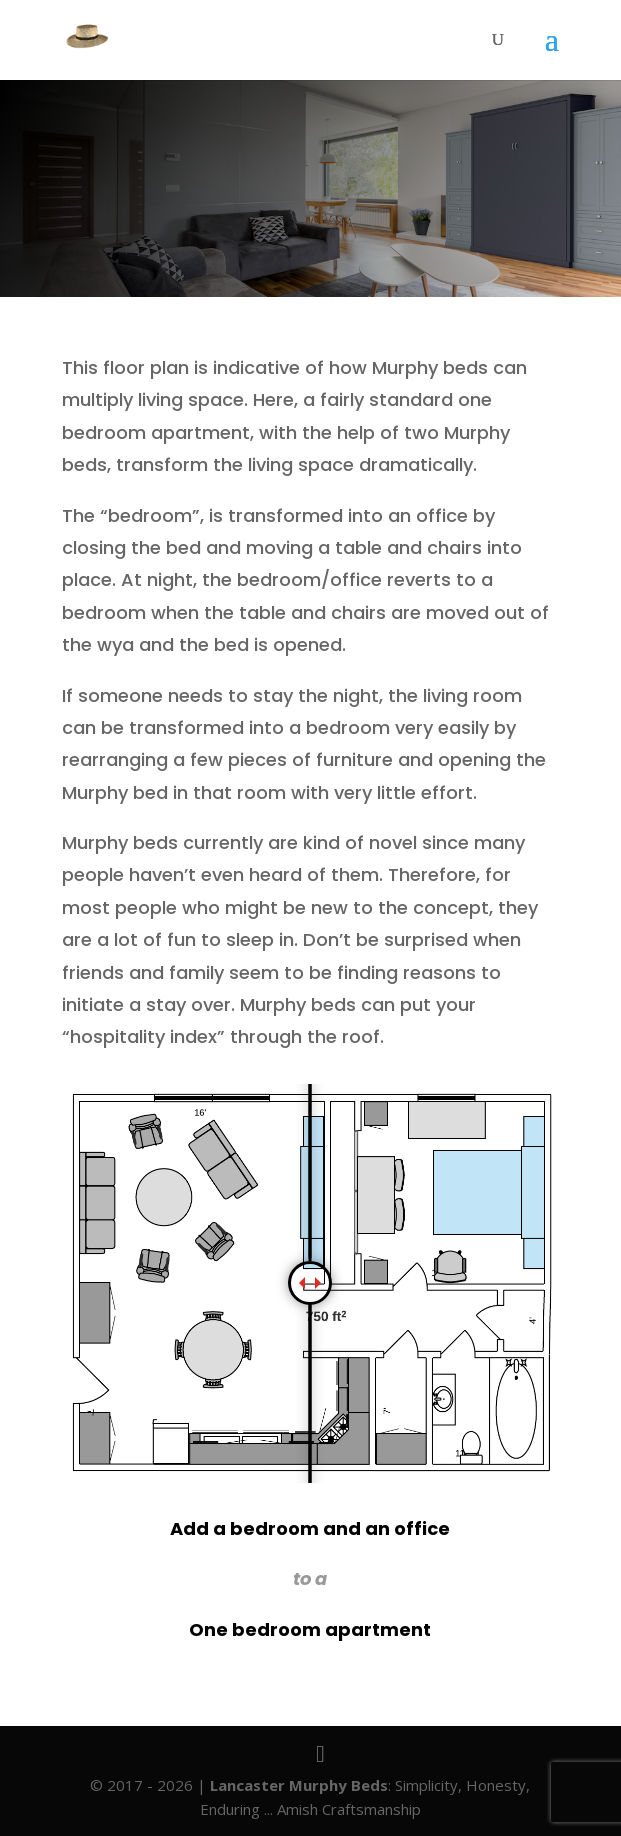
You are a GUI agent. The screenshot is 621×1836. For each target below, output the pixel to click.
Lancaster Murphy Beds (299, 1785)
